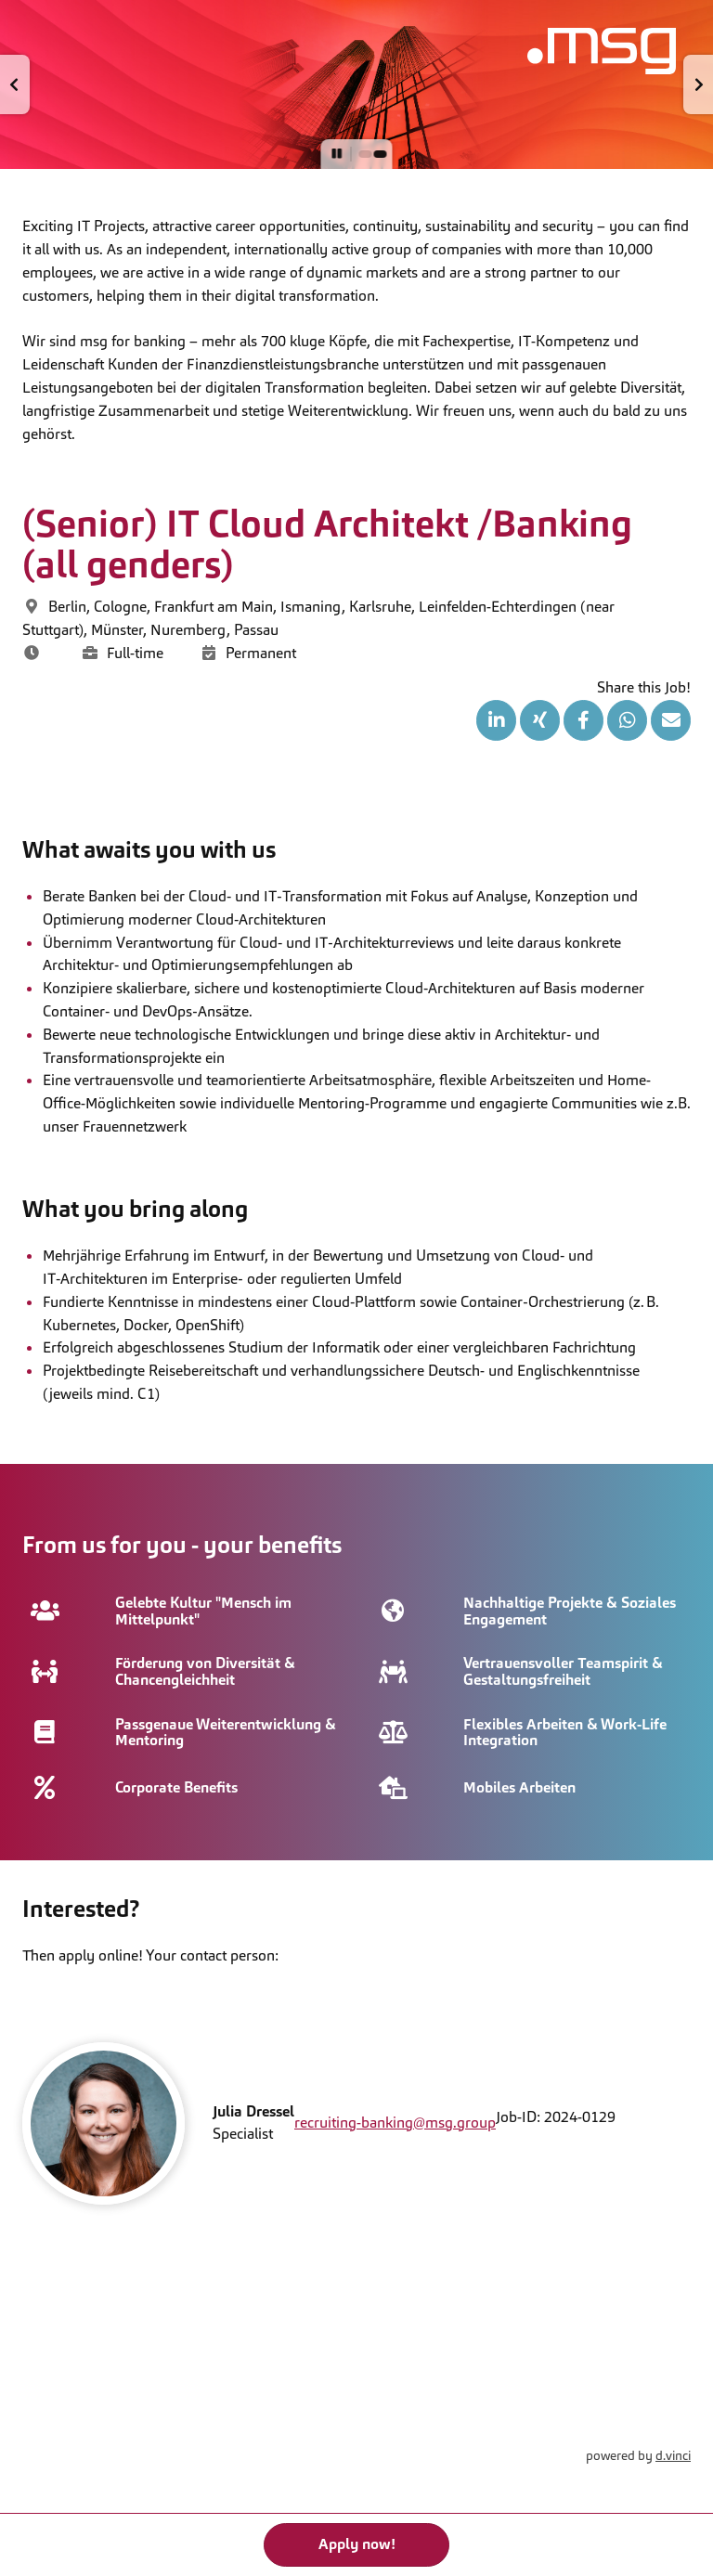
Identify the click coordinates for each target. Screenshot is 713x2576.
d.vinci (673, 2455)
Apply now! (356, 2544)
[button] (15, 84)
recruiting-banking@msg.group (395, 2122)
